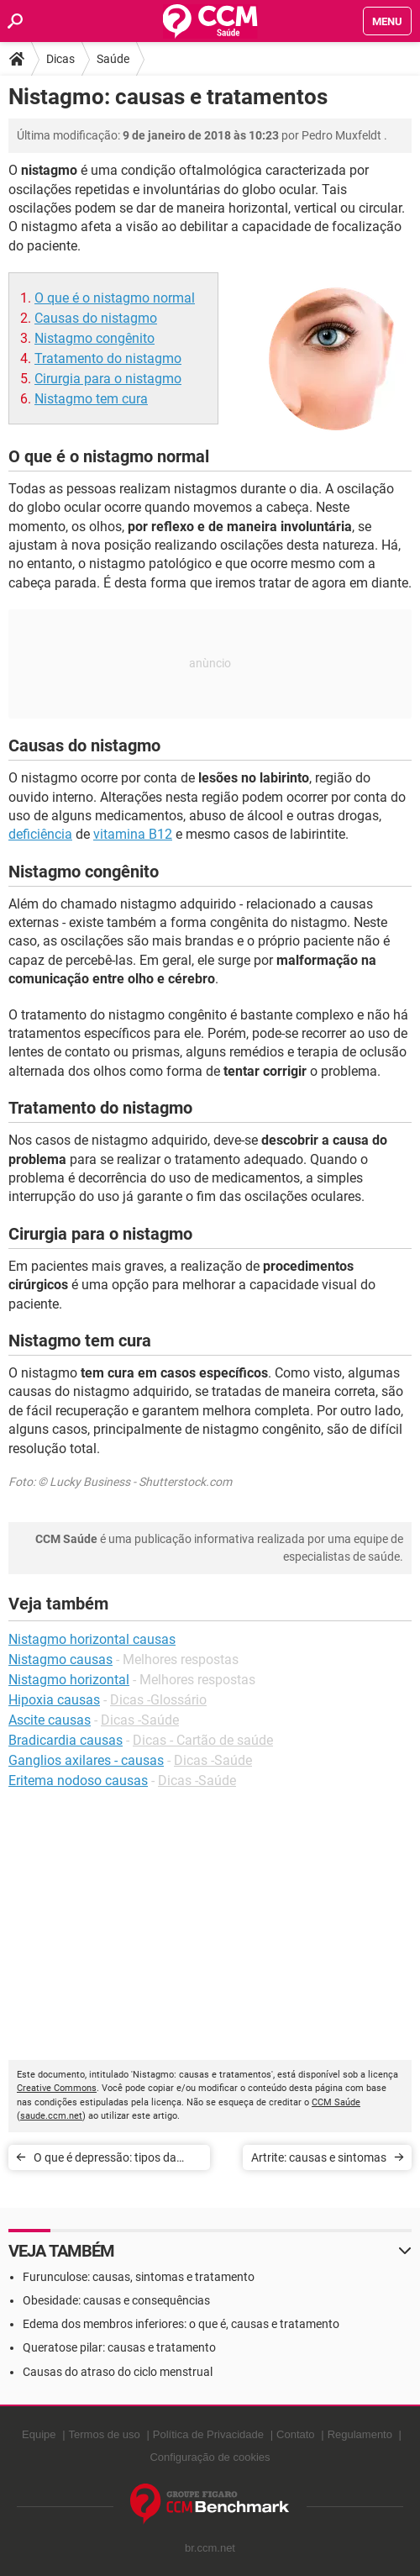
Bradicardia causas (65, 1740)
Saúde (113, 59)
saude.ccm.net (51, 2115)
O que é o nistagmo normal (114, 298)
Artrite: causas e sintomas (318, 2157)
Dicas (60, 59)
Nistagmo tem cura (91, 399)
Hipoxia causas (54, 1700)
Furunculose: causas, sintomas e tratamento (139, 2277)
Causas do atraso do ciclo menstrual (118, 2371)
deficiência (40, 834)
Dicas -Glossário (158, 1700)
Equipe (38, 2434)
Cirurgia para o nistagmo (107, 379)
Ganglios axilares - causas (86, 1760)
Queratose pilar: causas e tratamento (119, 2347)
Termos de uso (104, 2434)
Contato (295, 2434)
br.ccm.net (210, 2548)
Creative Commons (57, 2088)
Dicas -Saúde (140, 1720)
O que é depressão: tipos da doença (105, 2160)
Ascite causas (49, 1720)
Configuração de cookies (210, 2457)
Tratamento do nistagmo (107, 358)
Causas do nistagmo (95, 318)
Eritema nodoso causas (78, 1780)
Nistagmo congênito (94, 338)
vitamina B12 (132, 834)
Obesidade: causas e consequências (116, 2300)
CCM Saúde (336, 2102)
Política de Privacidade (208, 2434)
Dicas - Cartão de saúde (203, 1740)
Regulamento (360, 2434)
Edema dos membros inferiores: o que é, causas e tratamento (181, 2324)
